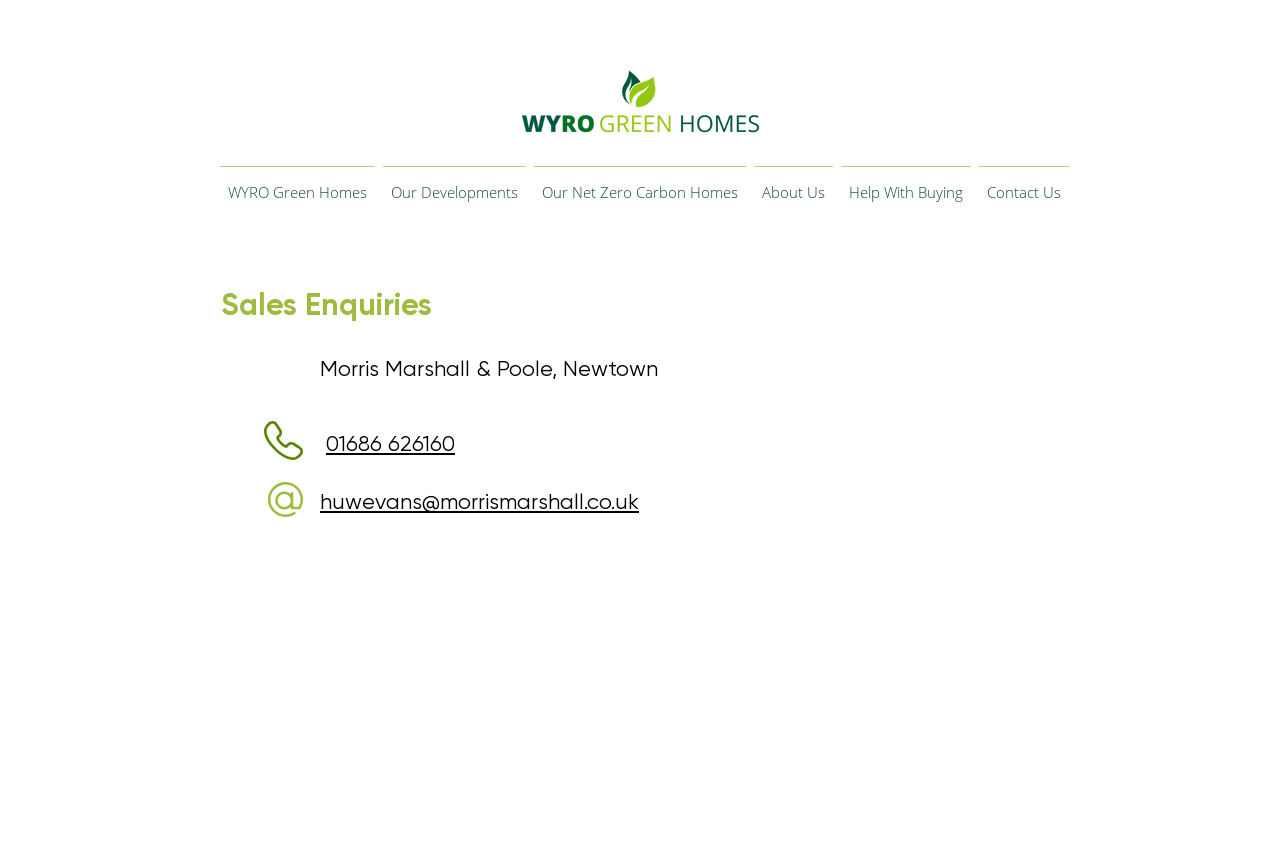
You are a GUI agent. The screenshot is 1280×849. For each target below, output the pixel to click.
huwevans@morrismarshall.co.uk (479, 501)
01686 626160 (390, 443)
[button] (454, 183)
